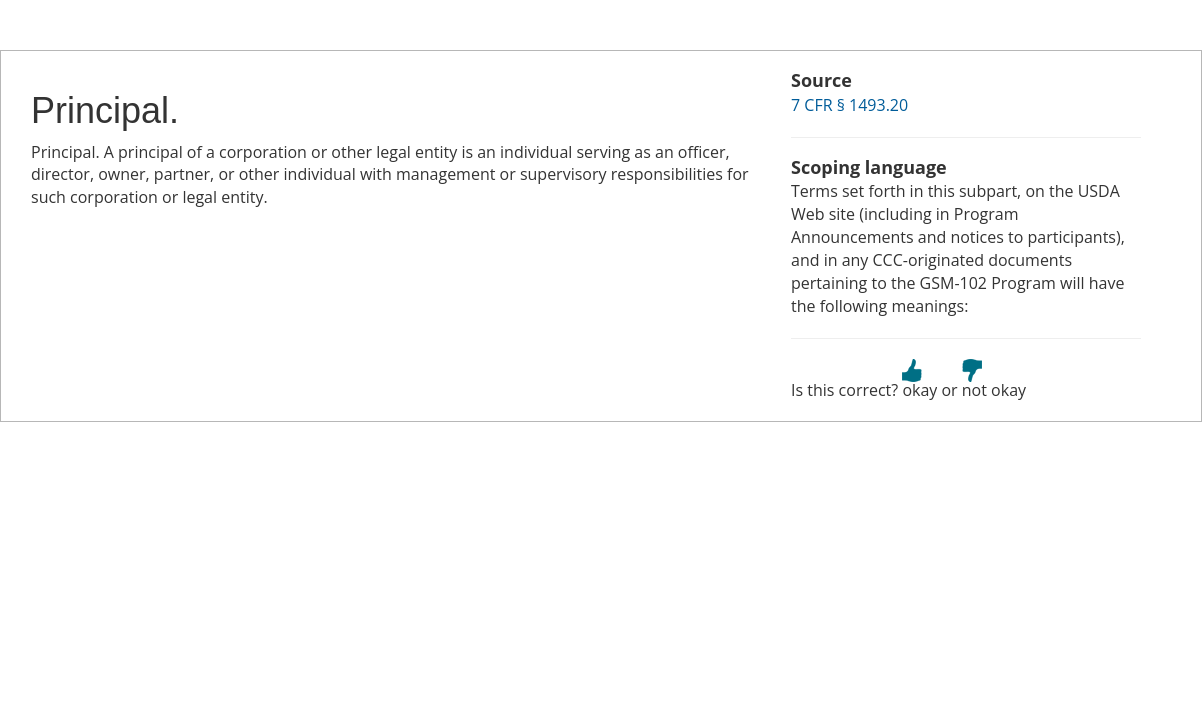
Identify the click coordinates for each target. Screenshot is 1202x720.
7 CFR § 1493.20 (849, 105)
